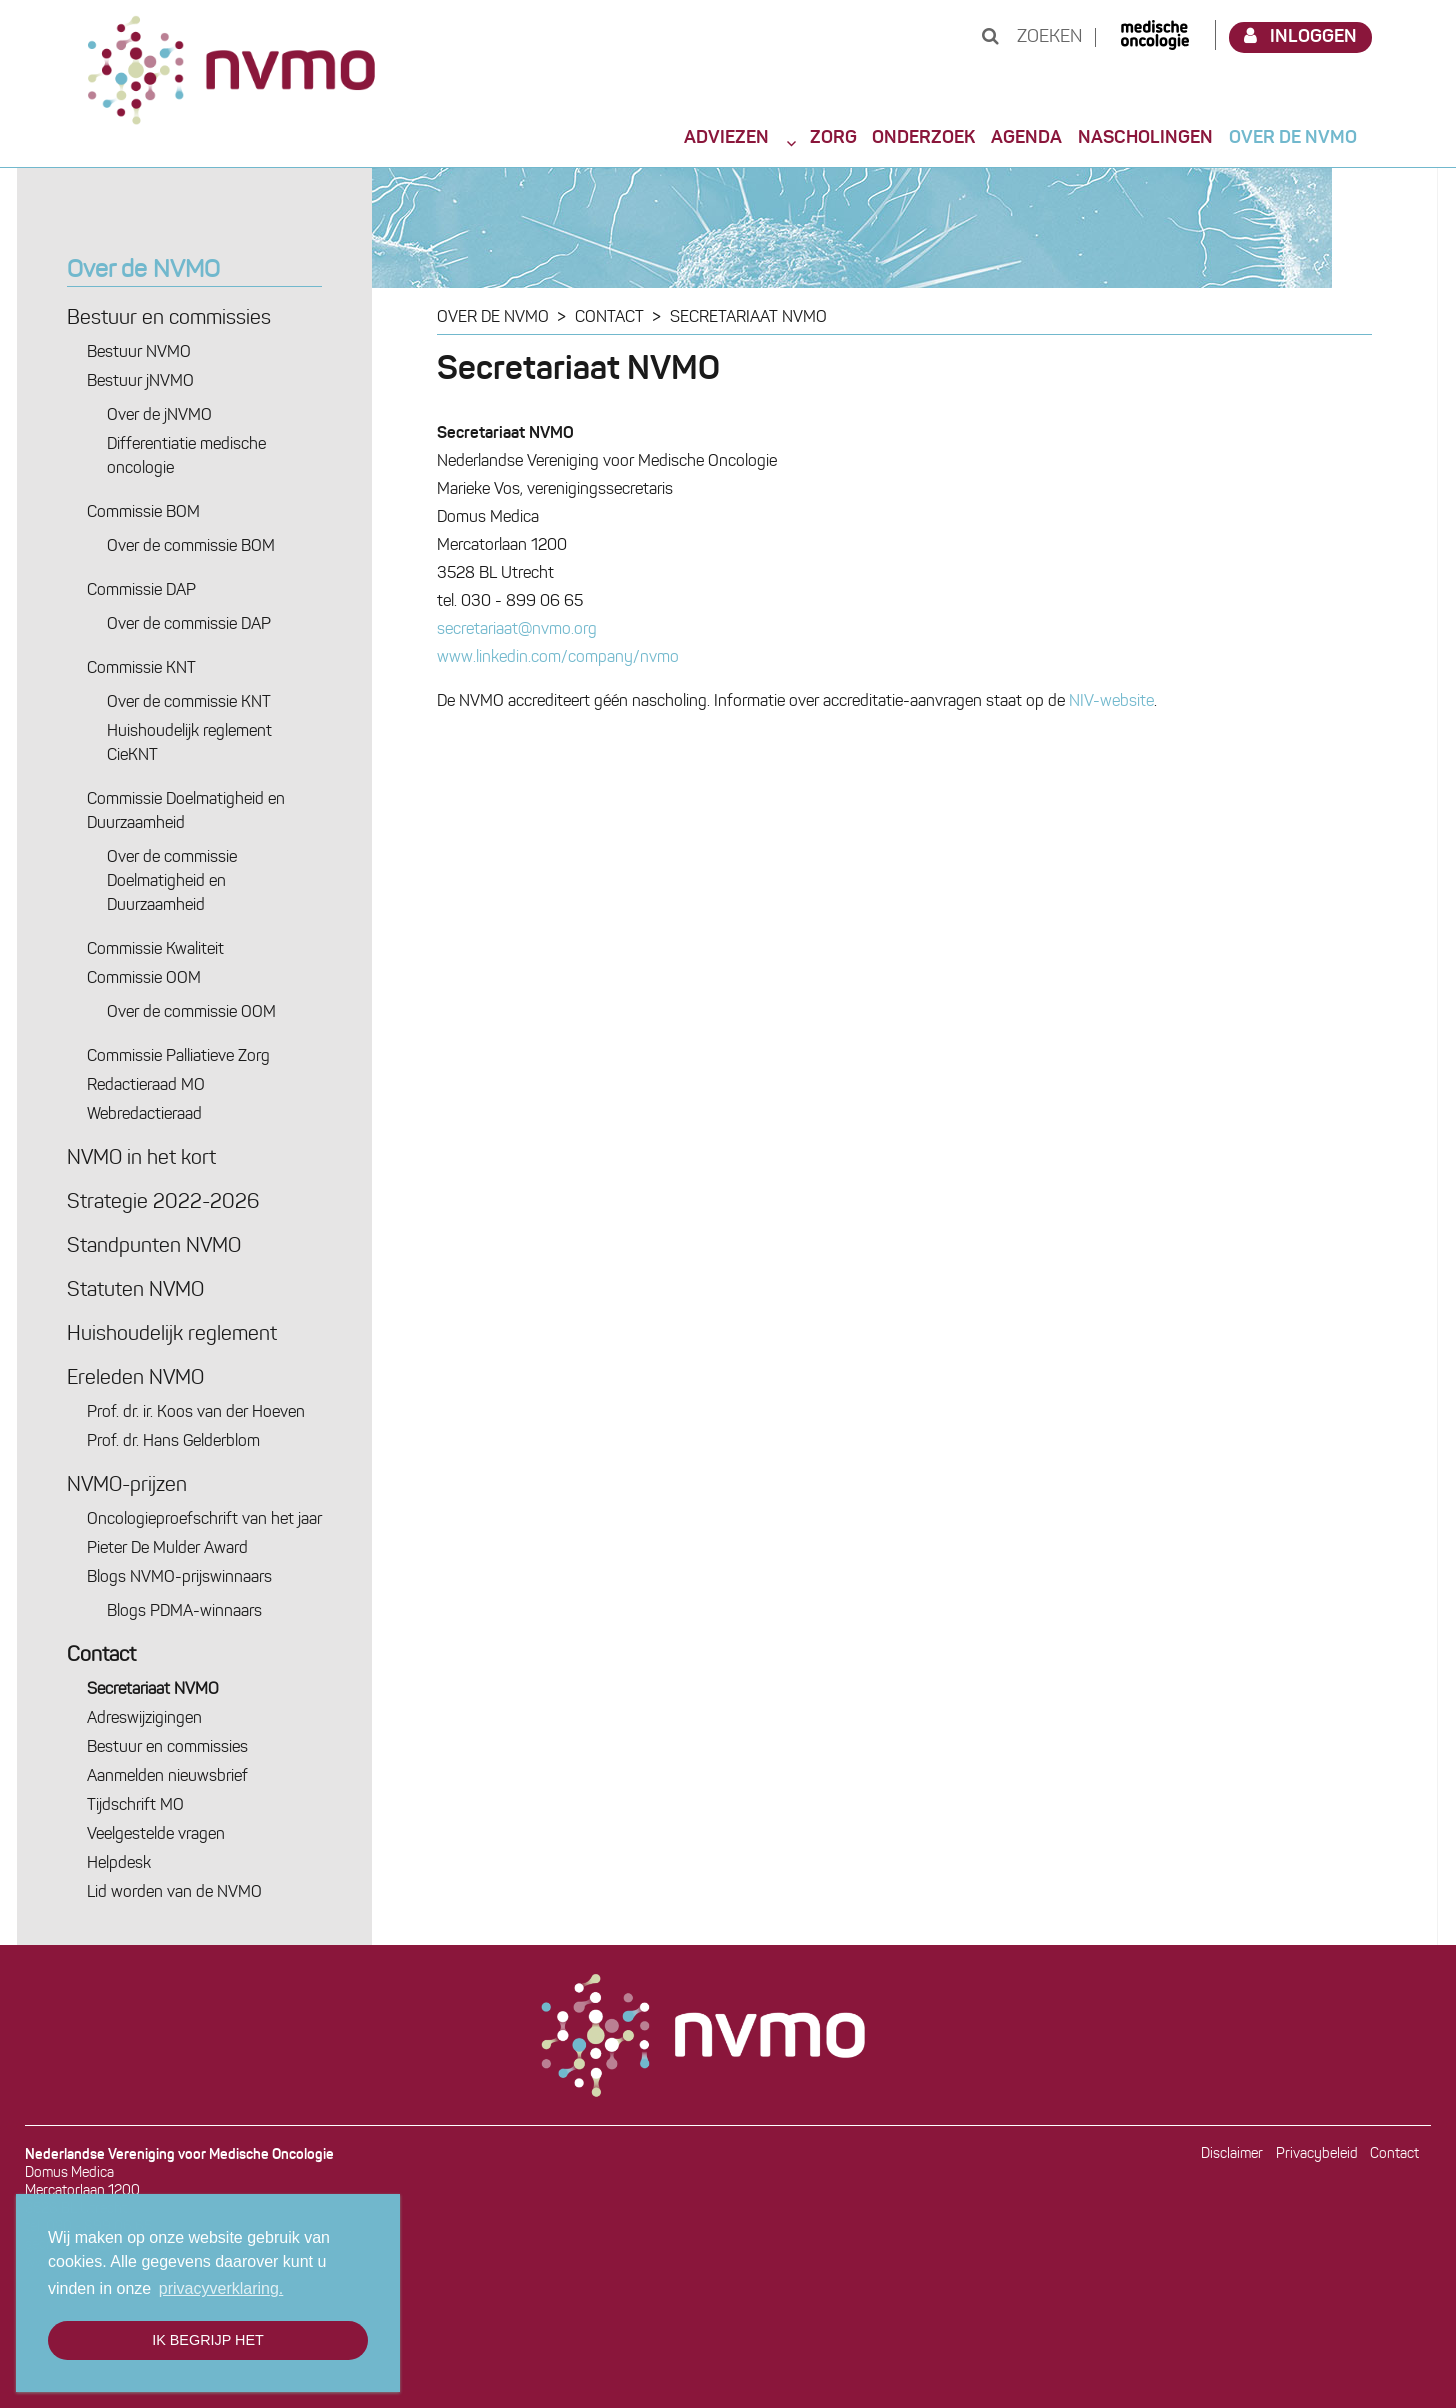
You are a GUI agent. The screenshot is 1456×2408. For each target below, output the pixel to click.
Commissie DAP (141, 591)
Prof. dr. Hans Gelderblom (173, 1442)
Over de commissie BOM (191, 547)
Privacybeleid (1317, 2154)
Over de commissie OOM (191, 1013)
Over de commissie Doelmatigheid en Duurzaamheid (172, 882)
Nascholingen (1145, 138)
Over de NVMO (1293, 138)
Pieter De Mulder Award (167, 1549)
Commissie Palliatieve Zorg (178, 1057)
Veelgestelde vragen (156, 1835)
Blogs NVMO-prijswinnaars (179, 1578)
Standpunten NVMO (154, 1247)
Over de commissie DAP (189, 625)
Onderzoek (923, 138)
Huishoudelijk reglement (172, 1335)
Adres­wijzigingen (144, 1719)
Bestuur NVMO (139, 353)
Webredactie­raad (144, 1115)
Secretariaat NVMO (153, 1690)
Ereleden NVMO (135, 1379)
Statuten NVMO (135, 1291)
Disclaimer (1232, 2154)
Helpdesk (119, 1864)
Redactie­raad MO (146, 1086)
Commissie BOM (143, 513)
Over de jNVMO (159, 416)
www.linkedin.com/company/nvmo (558, 658)
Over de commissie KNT (189, 703)
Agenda (1026, 138)
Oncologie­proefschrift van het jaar (204, 1520)
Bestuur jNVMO (140, 382)
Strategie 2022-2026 (163, 1203)
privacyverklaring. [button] (221, 2288)
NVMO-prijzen (127, 1486)
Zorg (833, 138)
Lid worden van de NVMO (174, 1893)
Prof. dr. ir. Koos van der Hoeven (196, 1413)
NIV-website (1111, 702)
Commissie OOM (144, 979)
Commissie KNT (141, 669)
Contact (101, 1656)
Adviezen (726, 138)
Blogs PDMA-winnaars (184, 1612)
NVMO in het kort (141, 1159)
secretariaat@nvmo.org (517, 630)
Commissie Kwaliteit (155, 950)
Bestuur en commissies (169, 319)
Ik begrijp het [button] (208, 2340)
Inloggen (1301, 36)
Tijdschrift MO (135, 1806)
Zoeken (1032, 37)
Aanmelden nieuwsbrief (167, 1777)
